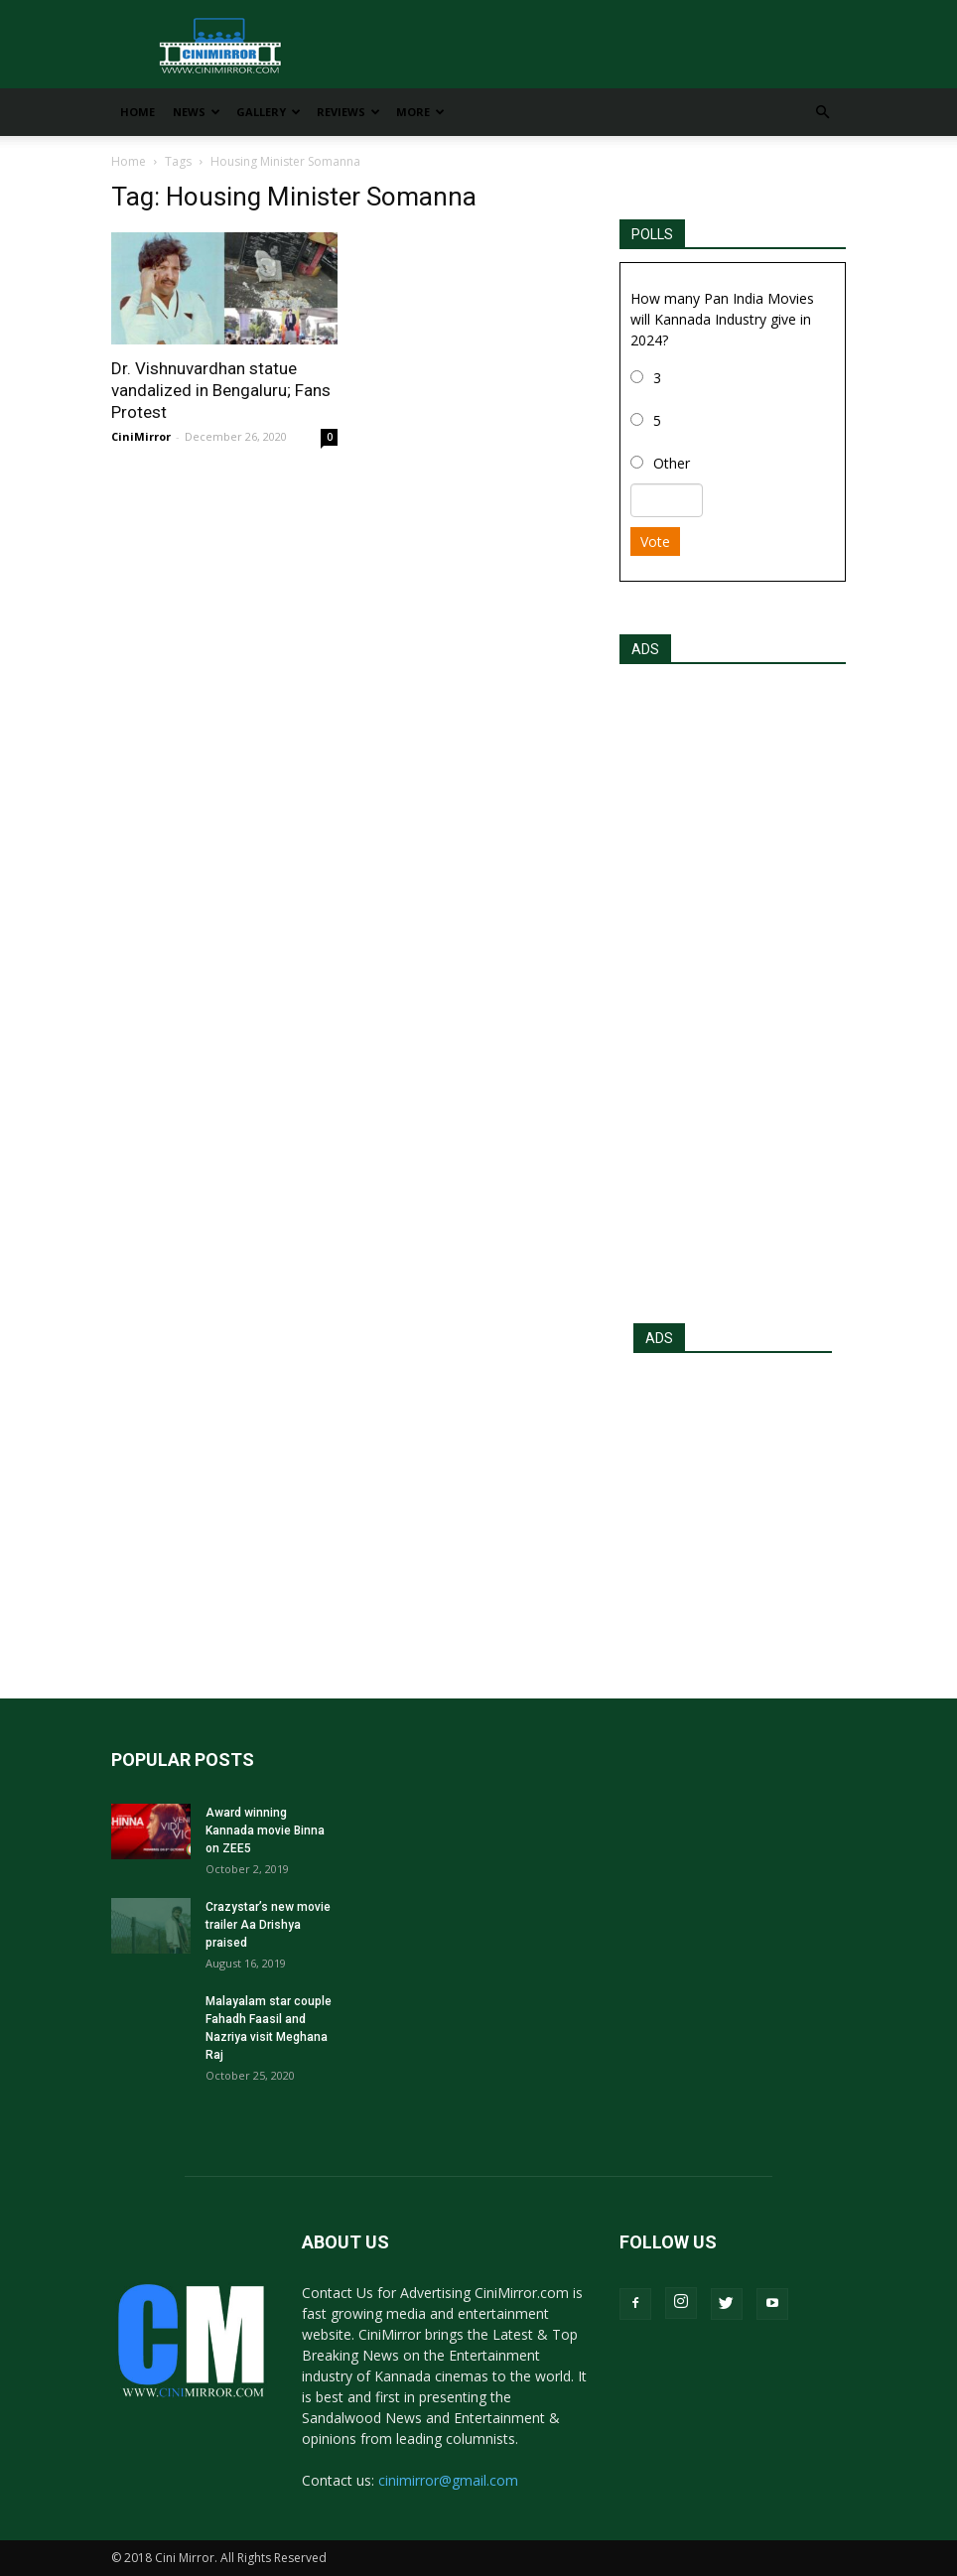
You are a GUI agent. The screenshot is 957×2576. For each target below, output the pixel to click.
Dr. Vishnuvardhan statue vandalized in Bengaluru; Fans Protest (221, 390)
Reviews (348, 111)
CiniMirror (141, 436)
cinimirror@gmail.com (448, 2480)
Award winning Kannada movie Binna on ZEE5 (265, 1830)
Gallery (268, 111)
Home (137, 111)
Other (671, 463)
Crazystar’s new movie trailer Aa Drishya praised (268, 1925)
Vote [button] (655, 541)
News (196, 111)
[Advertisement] (732, 988)
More (420, 111)
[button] (822, 112)
